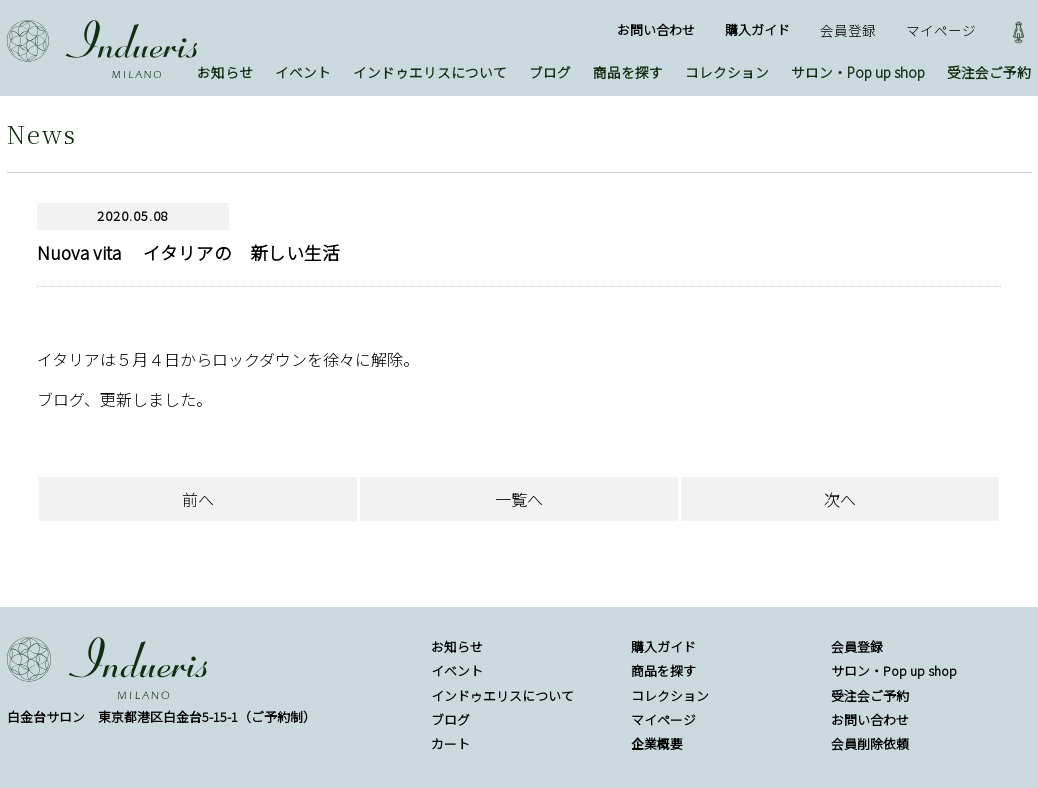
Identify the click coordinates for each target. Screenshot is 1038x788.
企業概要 (657, 743)
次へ (840, 499)
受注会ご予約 (989, 72)
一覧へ (519, 499)
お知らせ (225, 72)
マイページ (941, 30)
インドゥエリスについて (430, 72)
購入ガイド (757, 29)
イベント (303, 72)
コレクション (727, 72)
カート (450, 743)
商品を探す (628, 72)
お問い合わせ (656, 29)
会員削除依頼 (870, 743)
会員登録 (848, 30)
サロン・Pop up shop (858, 72)
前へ (198, 499)
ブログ (550, 72)
